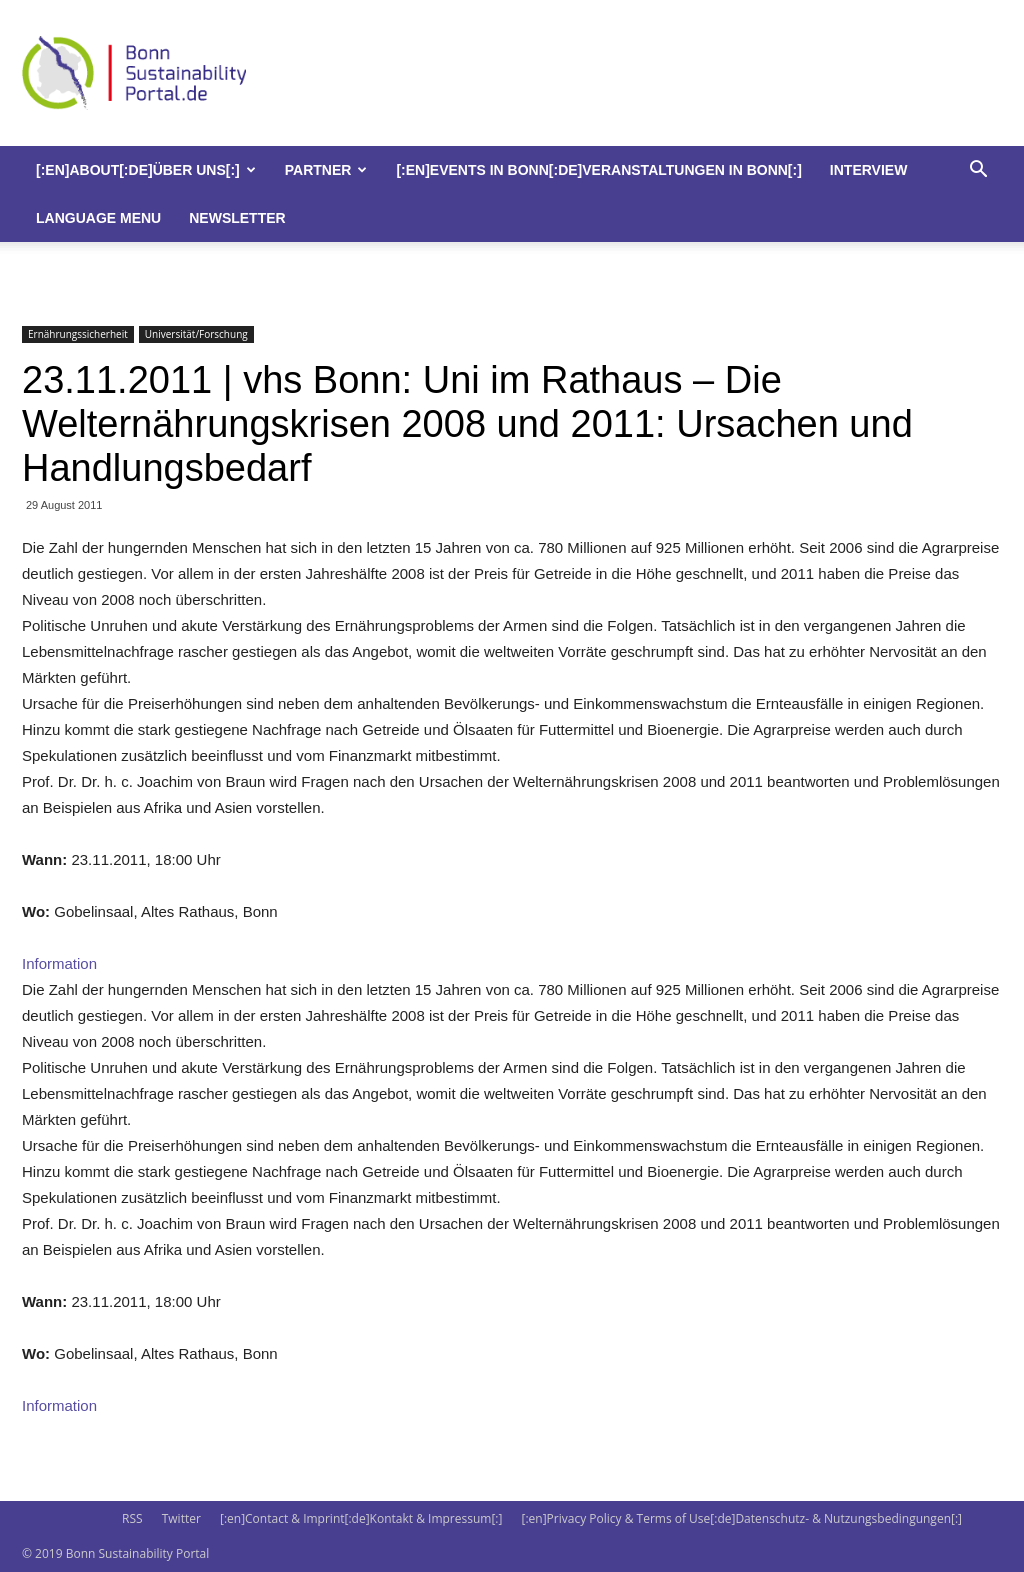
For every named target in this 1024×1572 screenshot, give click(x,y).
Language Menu (98, 218)
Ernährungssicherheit (78, 334)
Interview (869, 170)
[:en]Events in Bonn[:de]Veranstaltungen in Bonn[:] (598, 170)
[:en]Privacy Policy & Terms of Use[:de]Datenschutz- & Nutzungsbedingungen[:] (742, 1518)
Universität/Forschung (196, 334)
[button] (978, 171)
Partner (326, 170)
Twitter (181, 1518)
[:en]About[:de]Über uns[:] (146, 170)
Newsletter (237, 218)
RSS (132, 1518)
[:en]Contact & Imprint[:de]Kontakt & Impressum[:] (361, 1518)
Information (59, 963)
